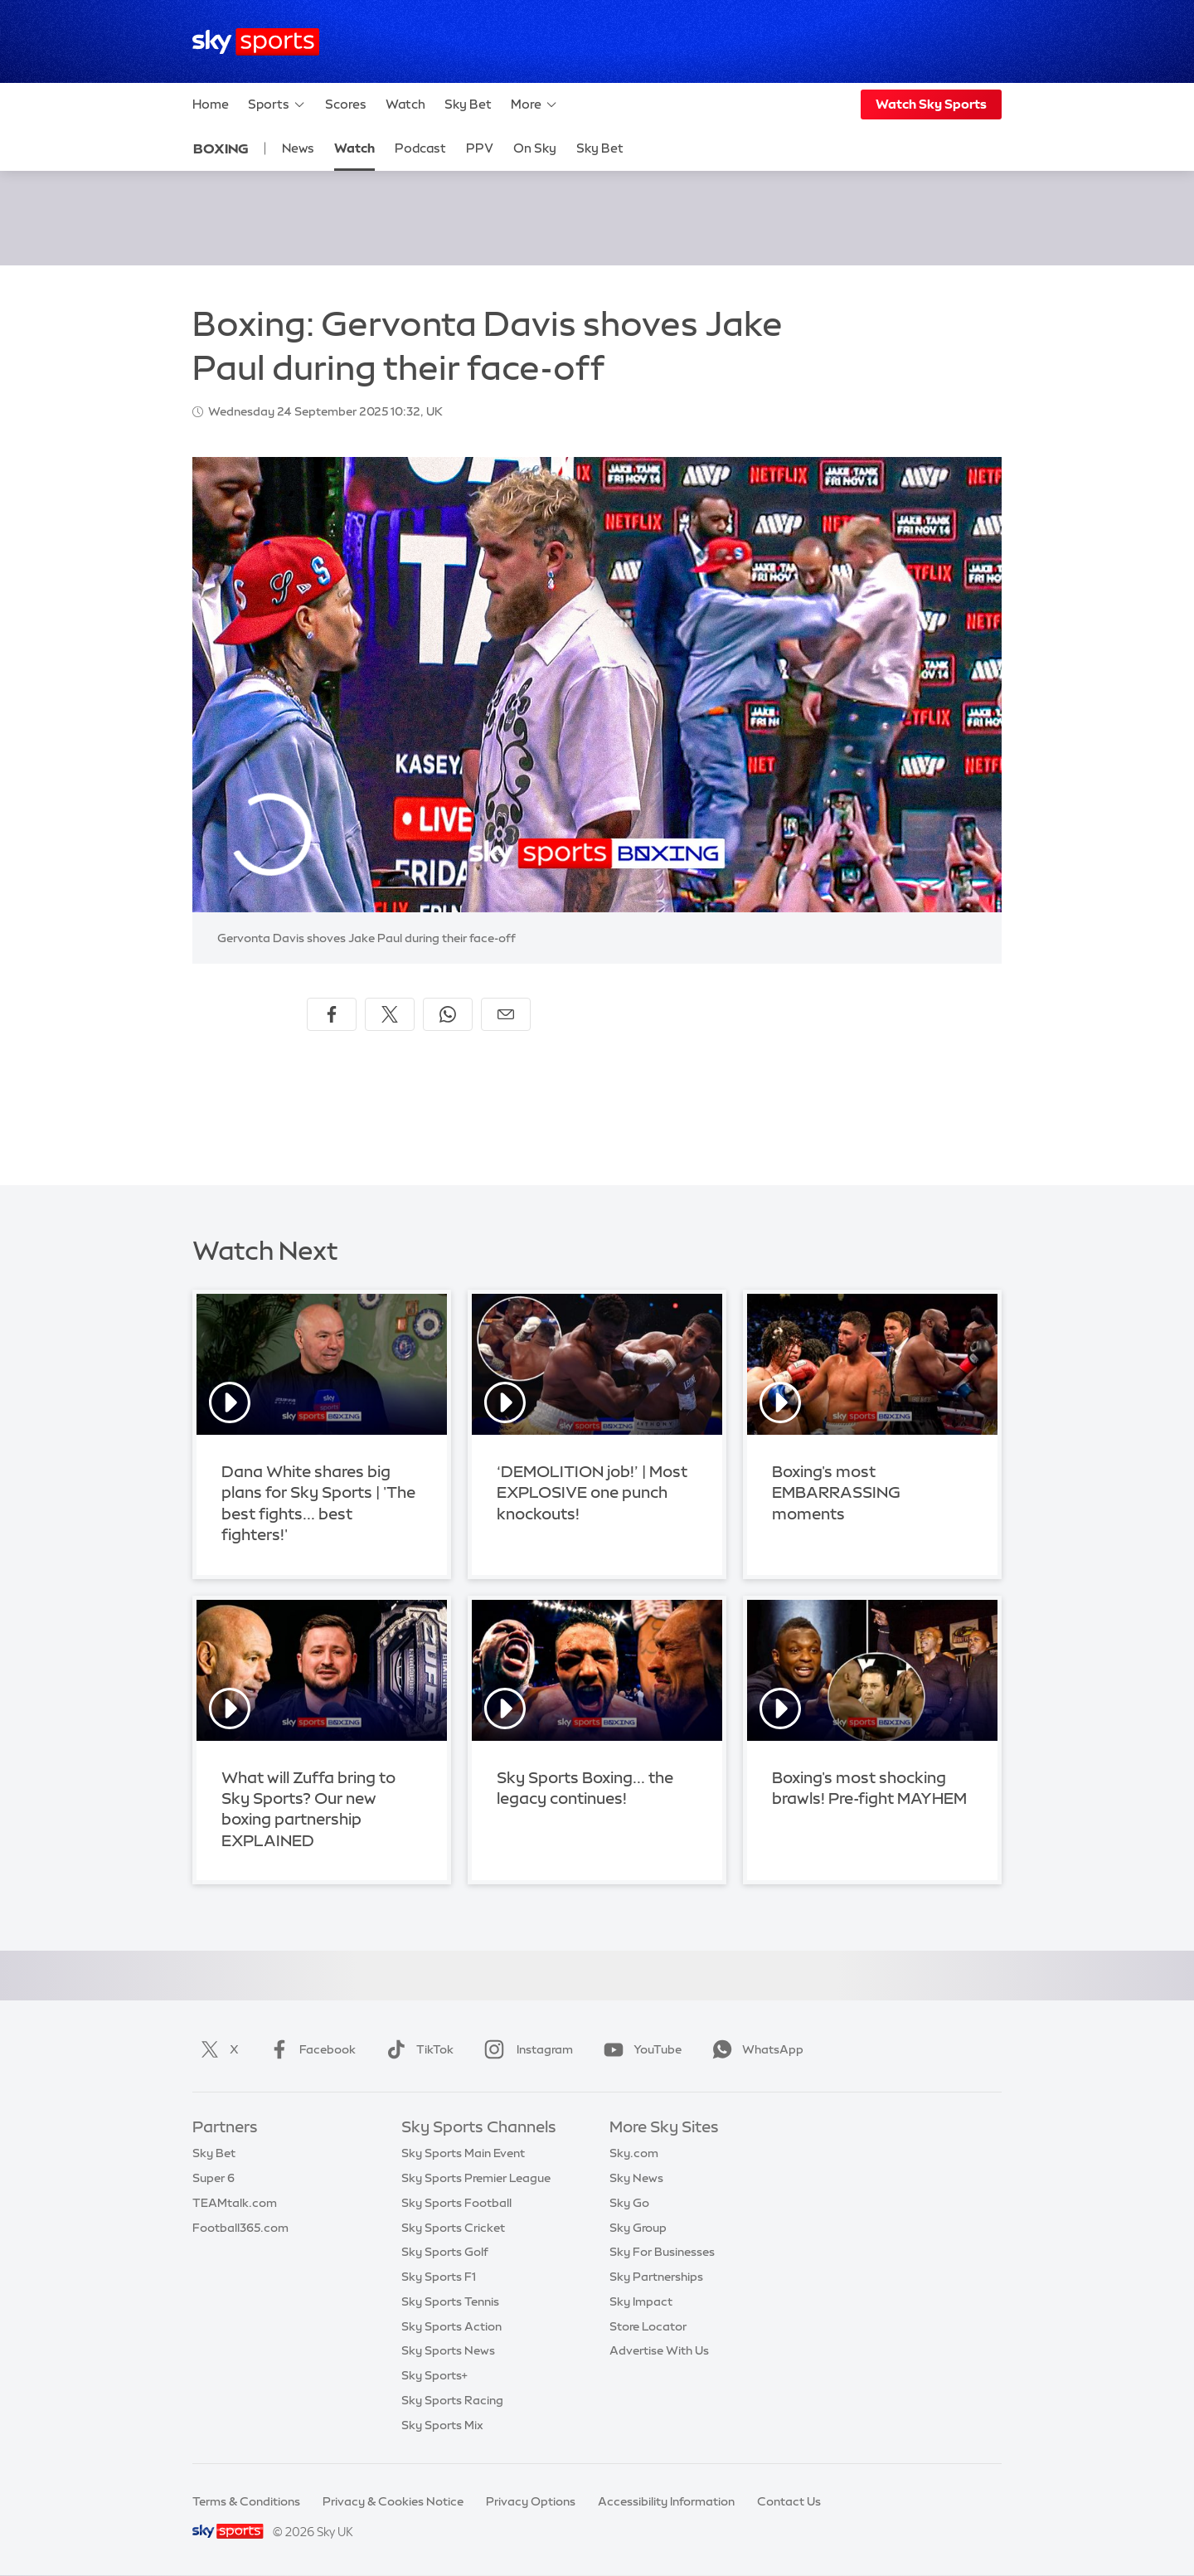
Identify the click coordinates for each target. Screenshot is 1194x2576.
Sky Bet (468, 104)
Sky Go (629, 2203)
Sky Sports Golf (444, 2252)
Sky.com (633, 2153)
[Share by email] (506, 1014)
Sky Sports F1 (438, 2276)
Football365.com (240, 2227)
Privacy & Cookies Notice (393, 2501)
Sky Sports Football (456, 2203)
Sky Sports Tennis (450, 2301)
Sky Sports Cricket (453, 2227)
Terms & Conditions (246, 2501)
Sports (277, 104)
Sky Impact (640, 2301)
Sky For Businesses (662, 2252)
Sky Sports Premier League (476, 2178)
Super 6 (213, 2178)
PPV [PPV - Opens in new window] (479, 148)
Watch (405, 104)
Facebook (309, 2049)
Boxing (221, 148)
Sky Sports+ (434, 2375)
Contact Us (789, 2501)
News (298, 148)
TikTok (417, 2049)
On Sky (534, 148)
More (534, 104)
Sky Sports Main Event (463, 2153)
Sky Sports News (448, 2350)
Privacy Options (530, 2501)
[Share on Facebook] (332, 1014)
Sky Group (638, 2227)
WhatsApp (754, 2049)
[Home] (255, 42)
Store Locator (648, 2326)
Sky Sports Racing (452, 2400)
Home (210, 104)
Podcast (420, 148)
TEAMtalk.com (234, 2203)
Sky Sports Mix (442, 2425)
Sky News (636, 2178)
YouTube (639, 2049)
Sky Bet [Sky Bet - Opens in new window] (600, 148)
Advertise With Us (659, 2350)
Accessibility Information (666, 2501)
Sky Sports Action (451, 2326)
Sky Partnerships (656, 2276)
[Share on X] (390, 1014)
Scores (345, 104)
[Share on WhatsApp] (448, 1014)
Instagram (525, 2049)
